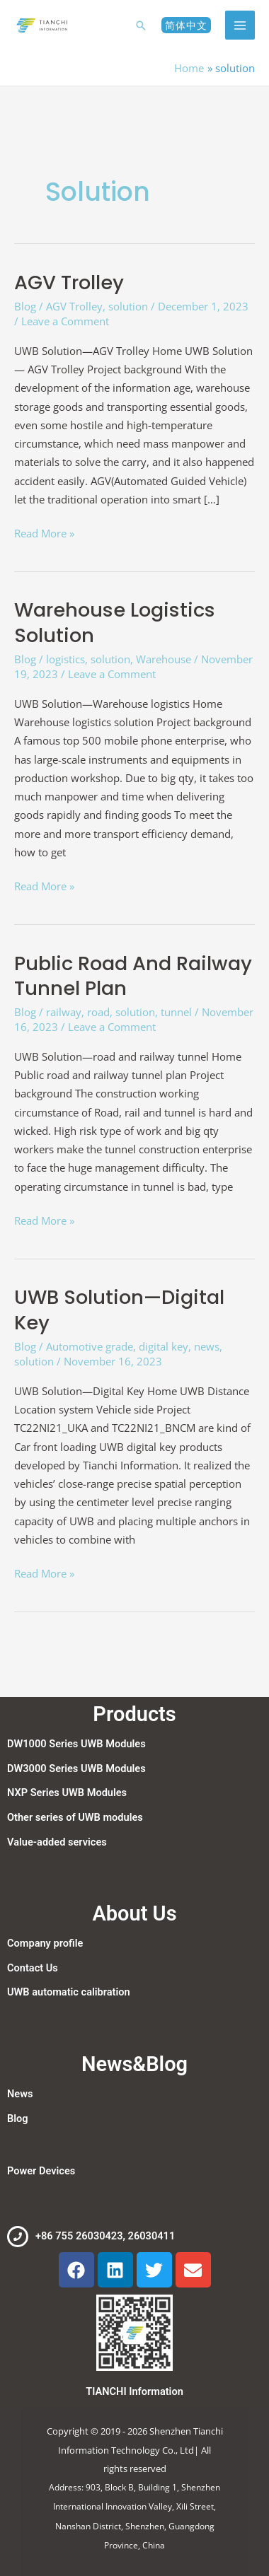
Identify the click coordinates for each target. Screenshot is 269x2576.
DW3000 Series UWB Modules (76, 1768)
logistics (65, 659)
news (206, 1346)
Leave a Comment (65, 321)
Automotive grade (89, 1346)
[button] (140, 25)
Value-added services (57, 1842)
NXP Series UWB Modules (67, 1792)
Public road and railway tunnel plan (133, 976)
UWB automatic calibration (68, 1992)
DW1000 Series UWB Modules (76, 1743)
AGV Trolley (69, 282)
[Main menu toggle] (240, 25)
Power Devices (41, 2170)
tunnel (176, 1012)
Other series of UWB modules (75, 1817)
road (98, 1012)
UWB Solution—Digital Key (119, 1309)
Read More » (44, 532)
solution (128, 306)
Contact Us (32, 1968)
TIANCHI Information (134, 2391)
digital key (163, 1346)
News (20, 2093)
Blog (25, 306)
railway (63, 1012)
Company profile (45, 1943)
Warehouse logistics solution (114, 622)
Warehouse (163, 659)
